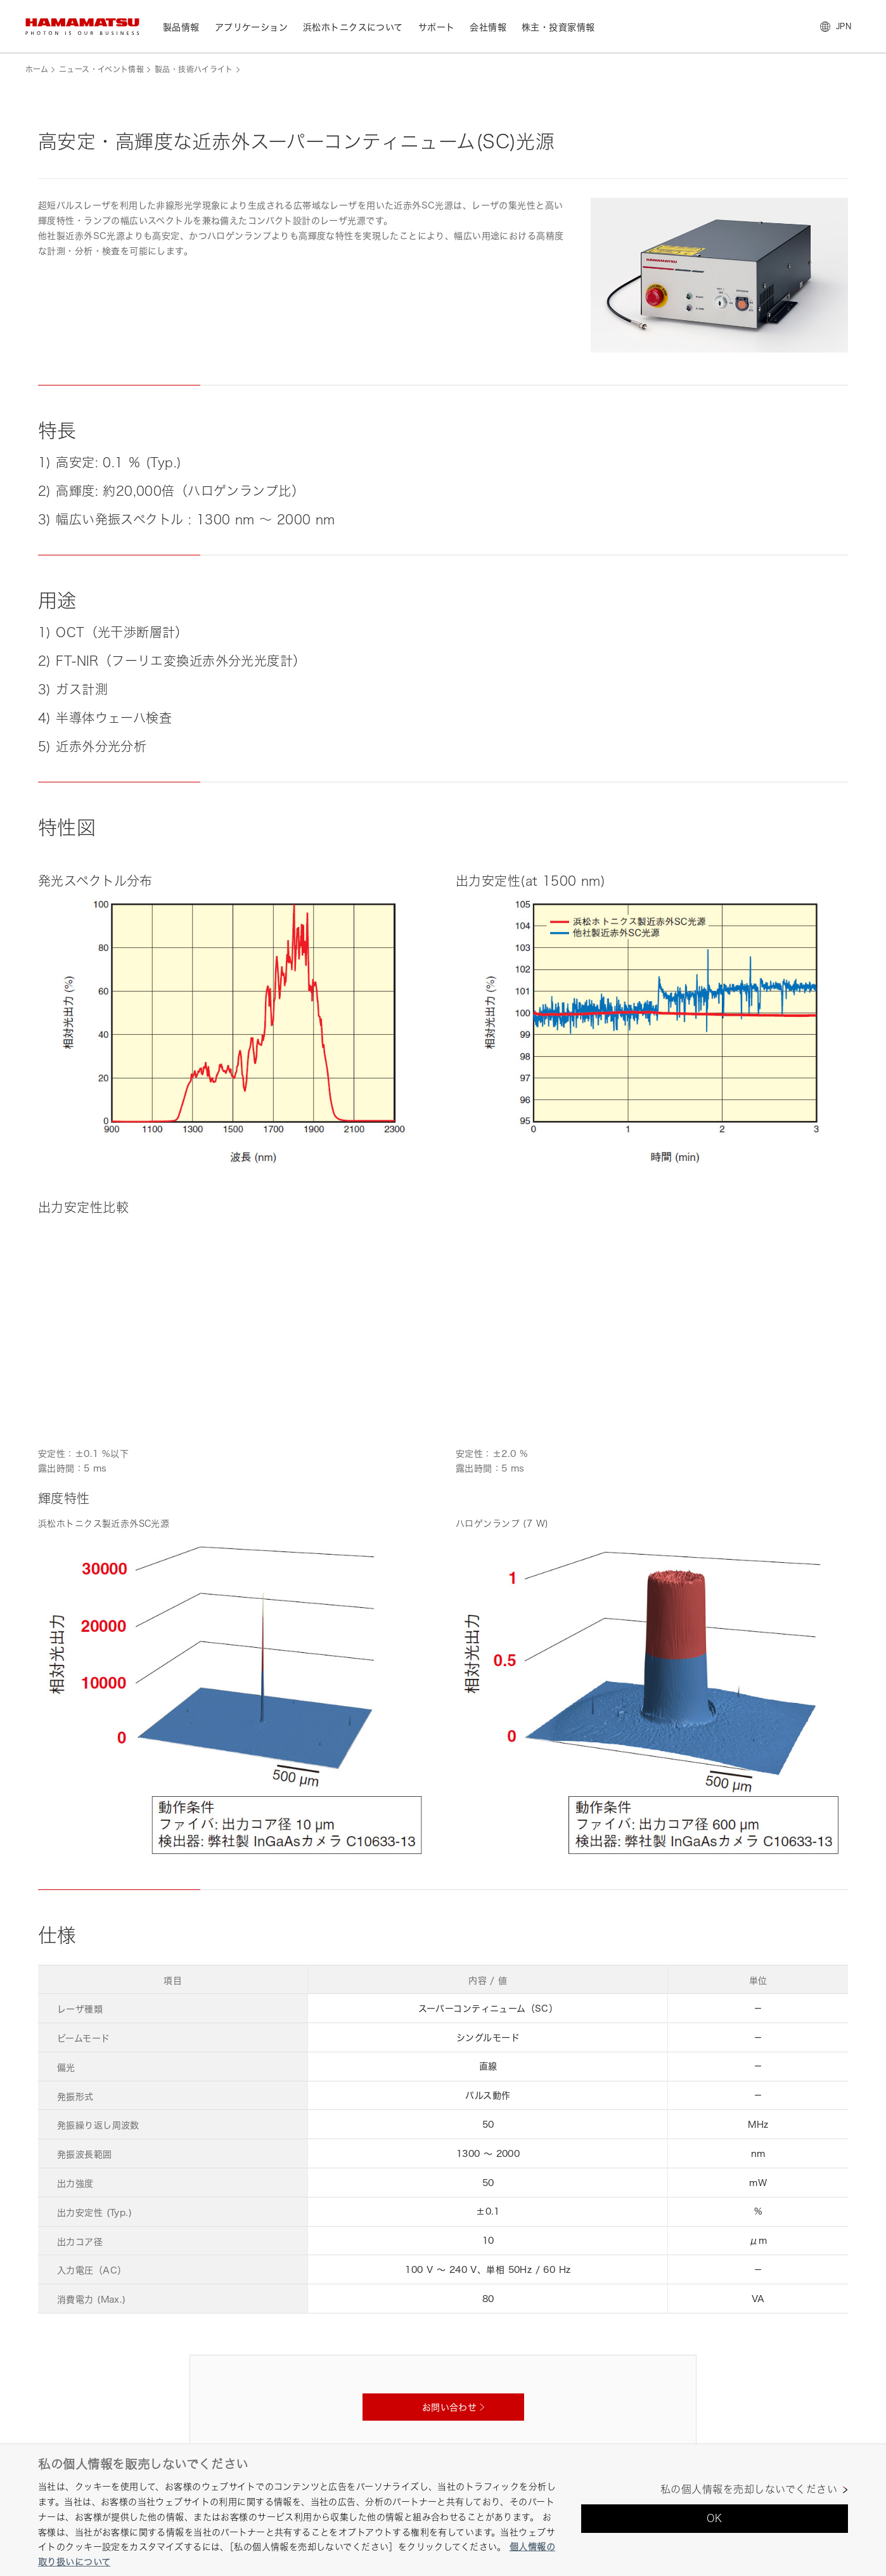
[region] (443, 2509)
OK (714, 2518)
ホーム (36, 69)
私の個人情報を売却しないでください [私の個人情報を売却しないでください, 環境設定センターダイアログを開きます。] (748, 2489)
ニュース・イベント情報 (101, 69)
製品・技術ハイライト (194, 69)
